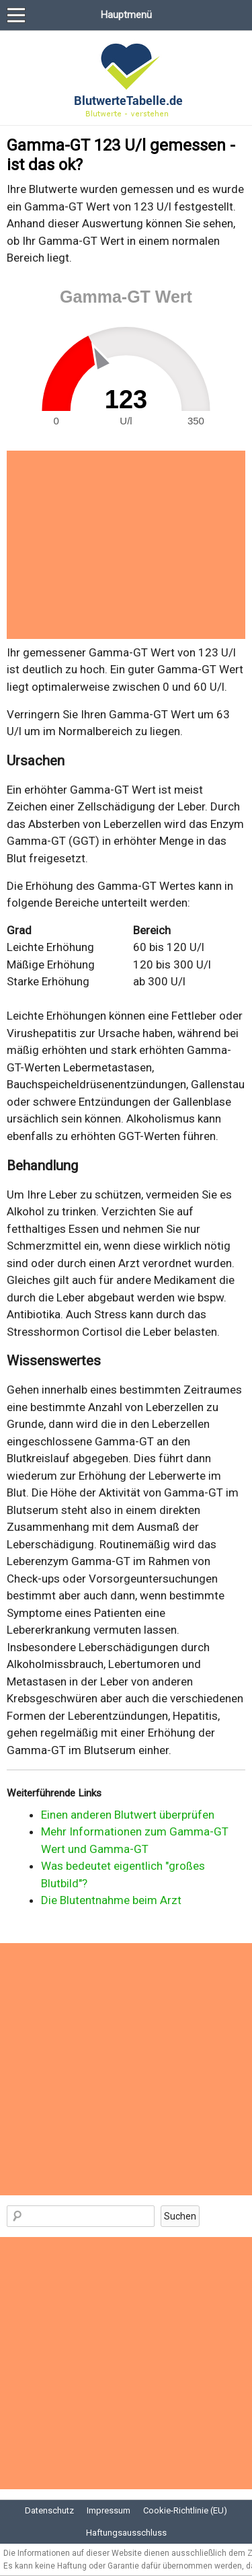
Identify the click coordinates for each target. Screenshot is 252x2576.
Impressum (108, 2510)
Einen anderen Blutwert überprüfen (127, 1814)
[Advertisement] (126, 545)
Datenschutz (49, 2510)
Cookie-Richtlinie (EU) (185, 2510)
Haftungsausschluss (126, 2533)
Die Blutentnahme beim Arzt (111, 1900)
